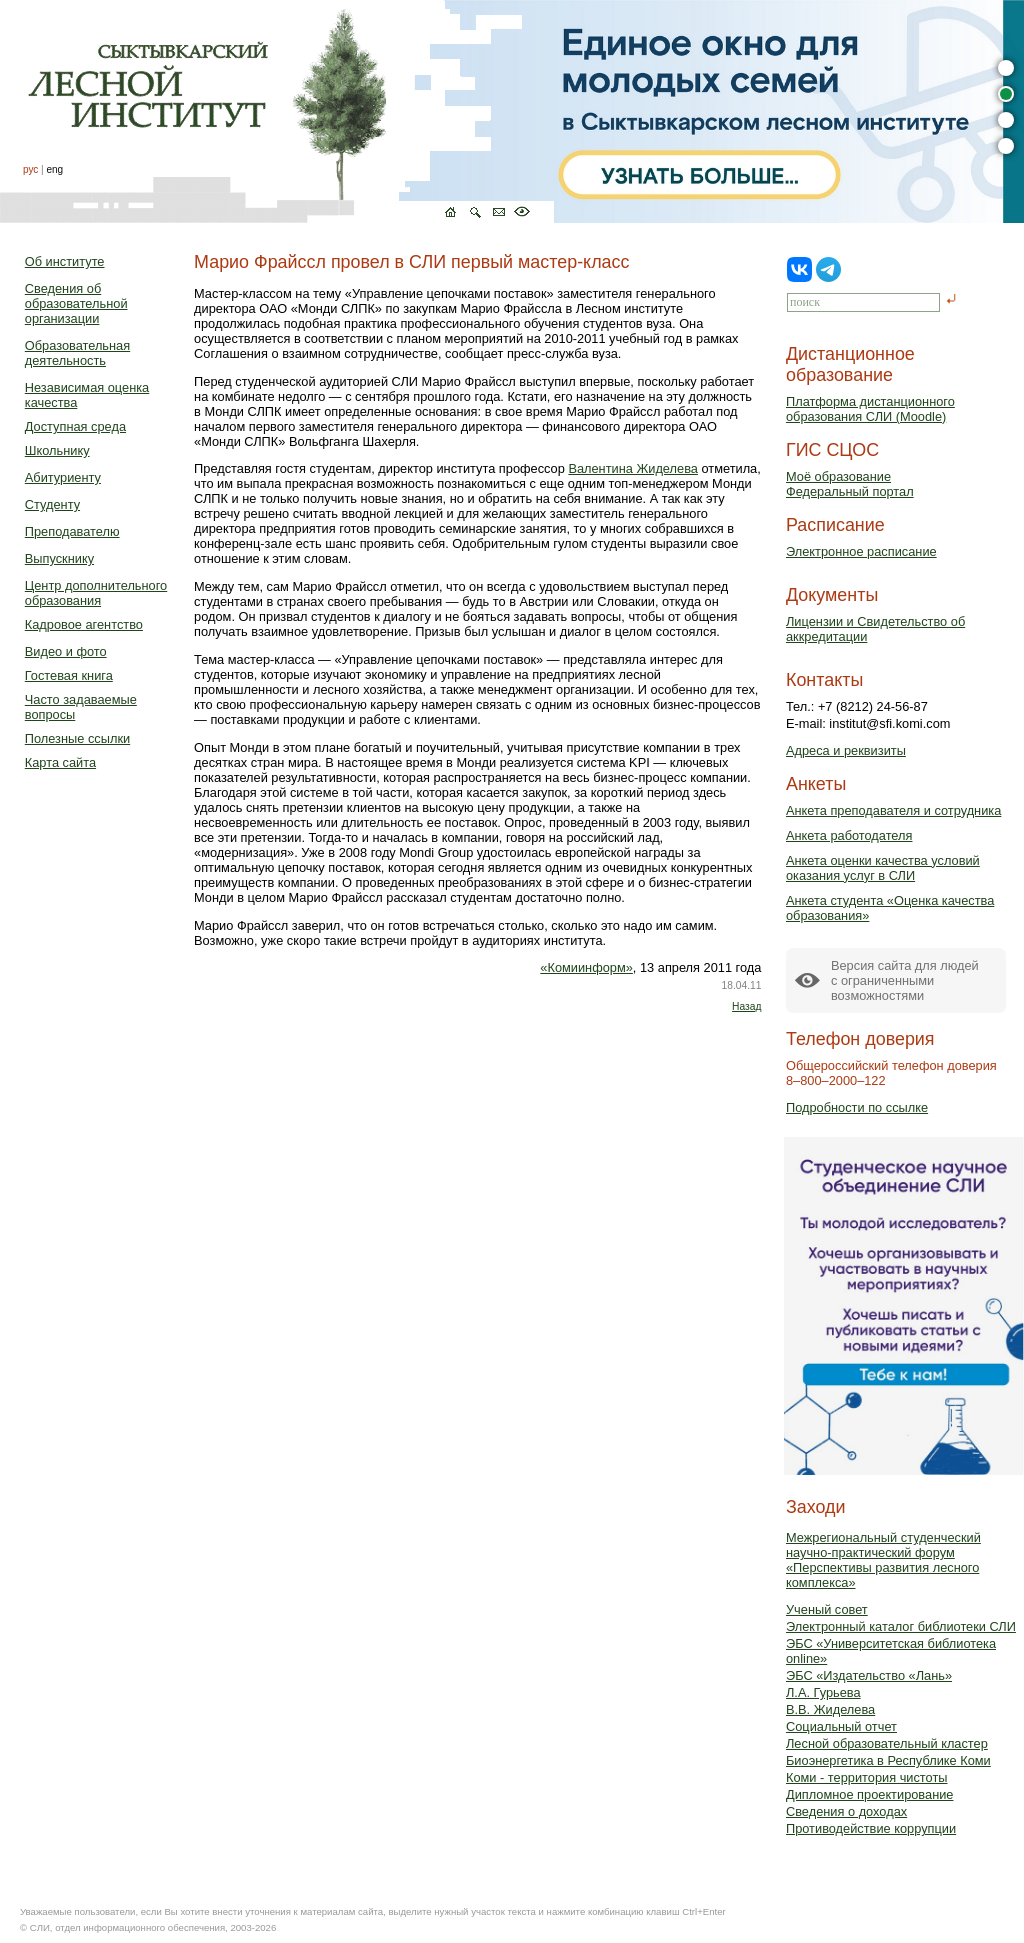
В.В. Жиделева (830, 1709)
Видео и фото (66, 651)
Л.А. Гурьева (823, 1692)
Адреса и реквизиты (846, 750)
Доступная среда (75, 426)
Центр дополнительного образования (96, 593)
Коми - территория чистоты (867, 1777)
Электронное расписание (861, 551)
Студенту (52, 504)
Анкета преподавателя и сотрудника (893, 810)
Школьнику (57, 450)
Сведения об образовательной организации (76, 303)
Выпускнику (59, 558)
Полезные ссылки (77, 738)
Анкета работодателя (849, 835)
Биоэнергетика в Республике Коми (888, 1760)
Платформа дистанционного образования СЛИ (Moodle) (870, 409)
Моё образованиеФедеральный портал (850, 484)
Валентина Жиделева (633, 468)
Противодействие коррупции (871, 1828)
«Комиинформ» (586, 967)
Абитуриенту (63, 477)
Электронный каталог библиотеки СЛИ (901, 1626)
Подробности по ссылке (857, 1107)
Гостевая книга (69, 675)
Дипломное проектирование (870, 1794)
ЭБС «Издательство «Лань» (869, 1675)
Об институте (65, 261)
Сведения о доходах (846, 1811)
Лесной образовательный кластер (887, 1743)
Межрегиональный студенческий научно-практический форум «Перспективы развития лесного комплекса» (883, 1560)
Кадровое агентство (84, 624)
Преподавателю (72, 531)
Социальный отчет (841, 1726)
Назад (746, 1006)
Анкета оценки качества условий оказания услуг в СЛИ (883, 868)
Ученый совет (827, 1609)
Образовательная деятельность (77, 353)
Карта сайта (60, 762)
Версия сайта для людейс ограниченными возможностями (905, 980)
